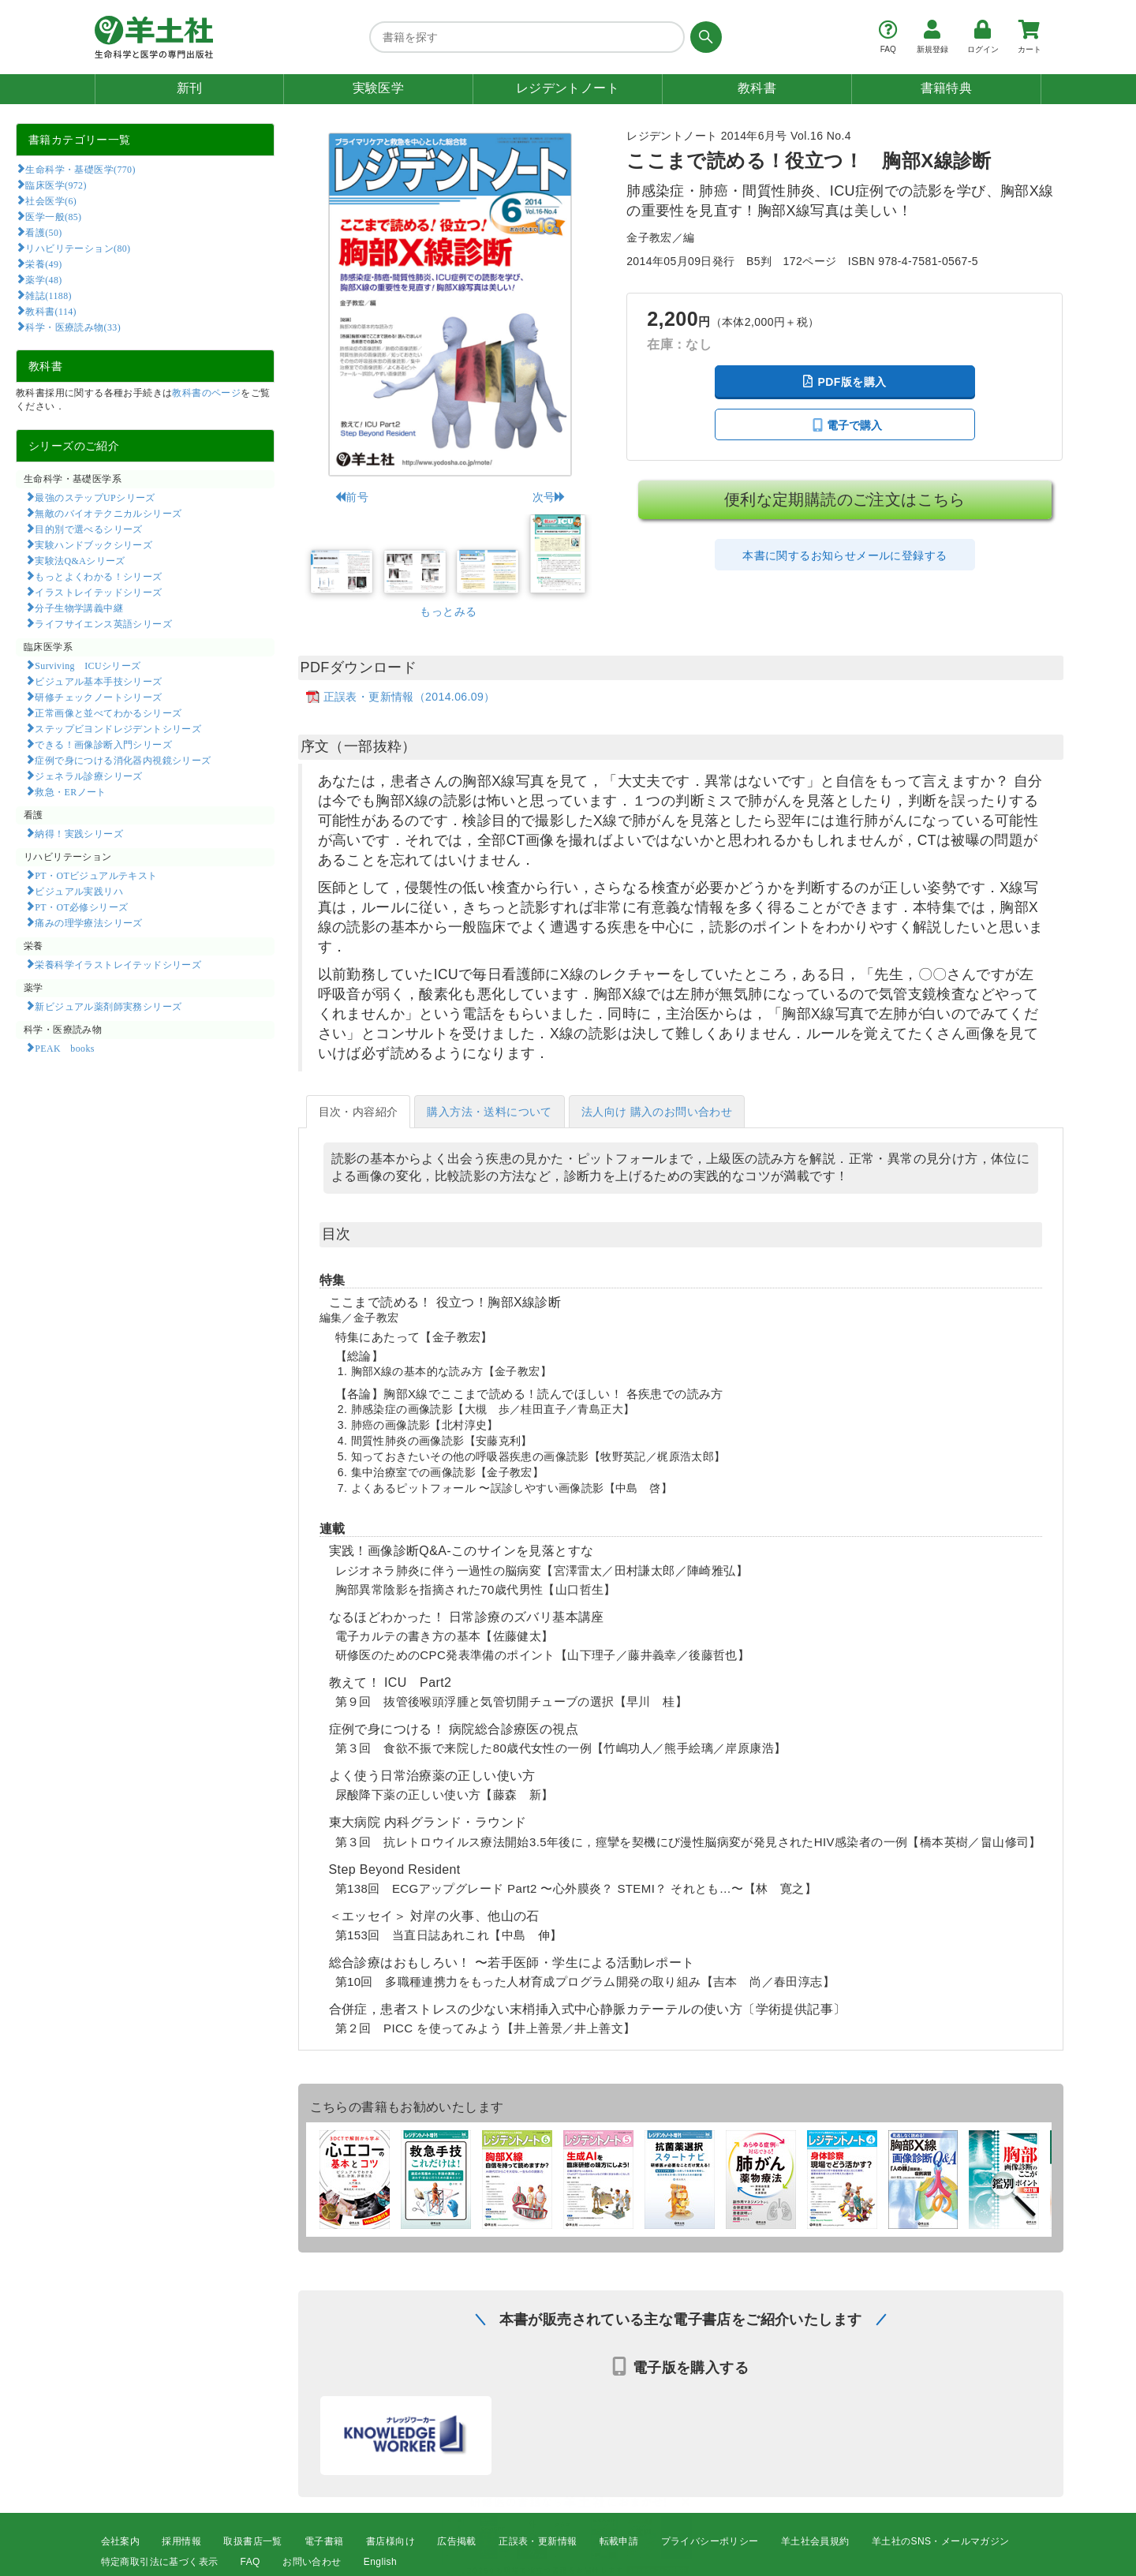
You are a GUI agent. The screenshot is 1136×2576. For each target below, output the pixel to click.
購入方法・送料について (489, 1111)
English (380, 2561)
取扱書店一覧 (252, 2541)
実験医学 (379, 88)
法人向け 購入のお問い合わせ (657, 1111)
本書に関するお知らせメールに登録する (844, 555)
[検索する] (703, 37)
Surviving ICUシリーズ (87, 665)
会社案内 (120, 2541)
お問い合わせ (311, 2561)
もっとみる (448, 611)
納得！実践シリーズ (79, 833)
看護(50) (43, 232)
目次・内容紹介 (358, 1111)
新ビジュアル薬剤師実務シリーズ (108, 1006)
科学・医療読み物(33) (73, 326)
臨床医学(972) (55, 184)
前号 (351, 497)
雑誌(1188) (48, 295)
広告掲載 (456, 2541)
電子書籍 (324, 2541)
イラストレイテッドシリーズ (98, 591)
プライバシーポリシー (710, 2541)
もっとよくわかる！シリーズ (98, 576)
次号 (549, 497)
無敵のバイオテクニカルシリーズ (108, 513)
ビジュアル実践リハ (79, 890)
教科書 (757, 88)
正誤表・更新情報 (538, 2541)
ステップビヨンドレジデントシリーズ (118, 728)
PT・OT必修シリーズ (81, 906)
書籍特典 (947, 88)
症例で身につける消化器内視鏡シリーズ (123, 760)
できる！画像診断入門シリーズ (103, 744)
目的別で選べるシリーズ (88, 528)
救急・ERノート (70, 791)
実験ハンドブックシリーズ (93, 544)
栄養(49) (43, 263)
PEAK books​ (64, 1047)
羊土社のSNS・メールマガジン (941, 2541)
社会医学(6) (51, 200)
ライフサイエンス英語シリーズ (103, 623)
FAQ (250, 2561)
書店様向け (390, 2541)
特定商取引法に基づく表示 (160, 2561)
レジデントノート (567, 88)
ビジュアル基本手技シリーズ (98, 681)
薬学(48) (43, 279)
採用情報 (181, 2541)
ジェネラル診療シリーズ (88, 775)
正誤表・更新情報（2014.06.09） (409, 696)
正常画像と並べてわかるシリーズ (108, 712)
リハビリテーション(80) (77, 247)
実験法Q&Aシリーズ (80, 560)
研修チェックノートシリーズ (98, 696)
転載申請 (619, 2541)
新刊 (190, 88)
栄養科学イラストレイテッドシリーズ (118, 964)
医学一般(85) (53, 216)
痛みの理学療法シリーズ (88, 922)
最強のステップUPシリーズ (95, 497)
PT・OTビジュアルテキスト (96, 875)
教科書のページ (206, 392)
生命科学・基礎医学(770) (80, 169)
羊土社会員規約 (815, 2541)
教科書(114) (51, 311)
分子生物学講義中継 (79, 607)
